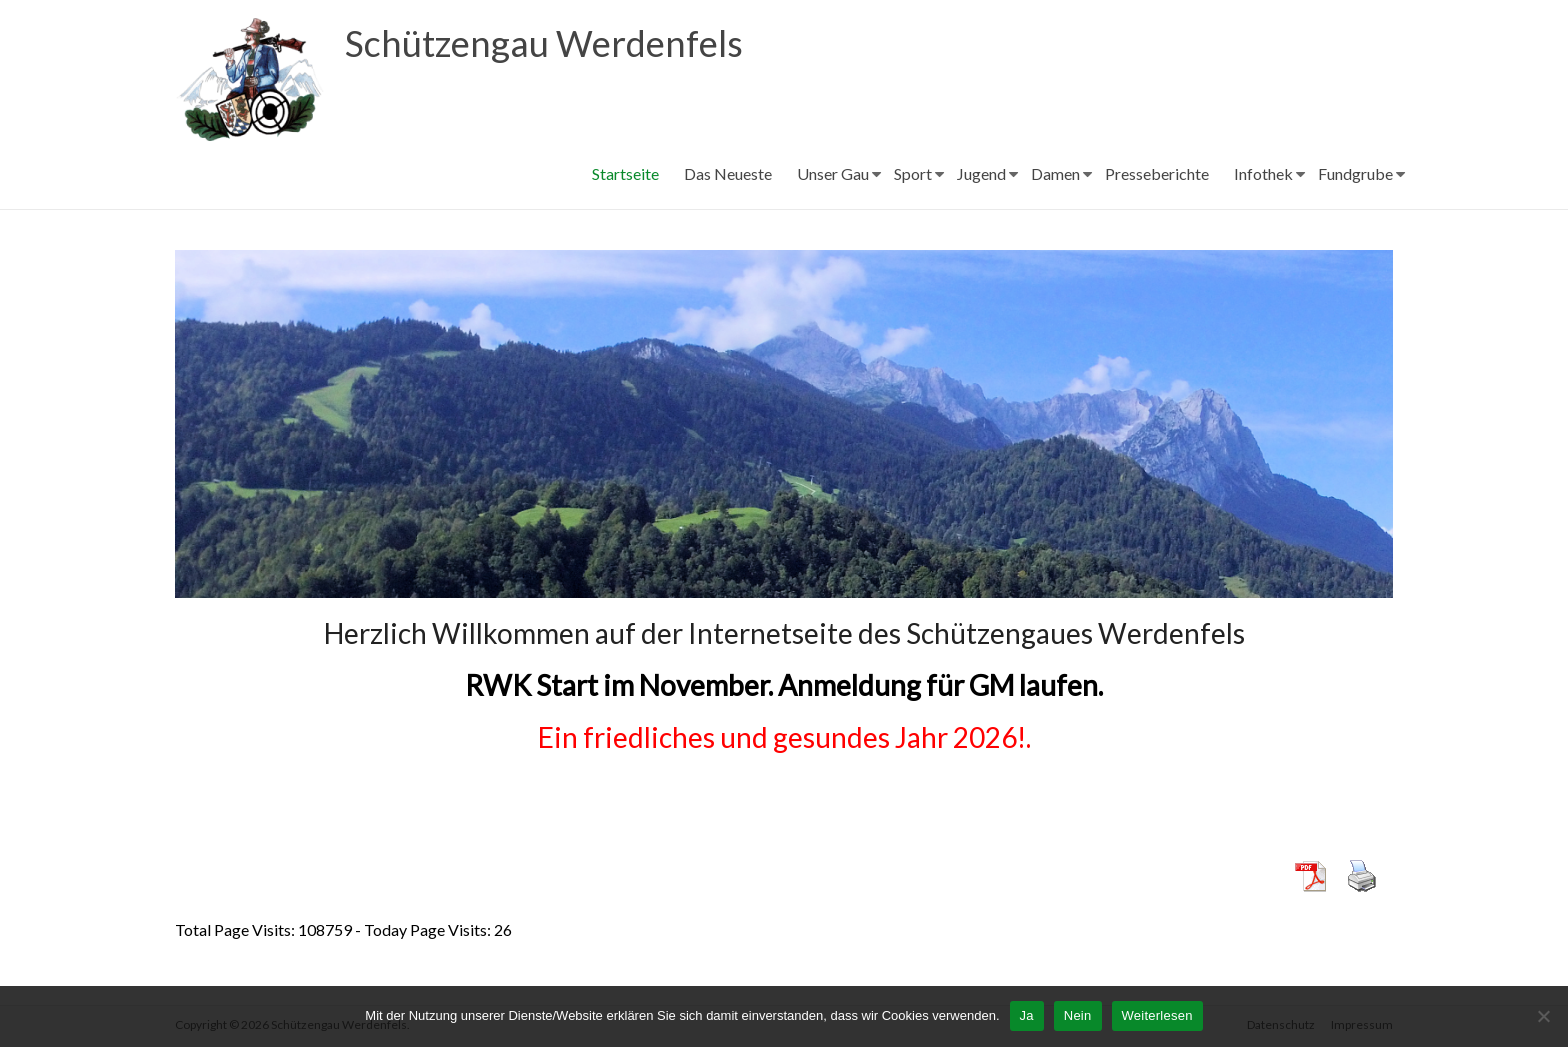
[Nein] (1543, 1016)
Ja (1027, 1015)
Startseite (625, 173)
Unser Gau (833, 173)
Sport (913, 173)
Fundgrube (1355, 173)
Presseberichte (1157, 173)
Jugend (981, 173)
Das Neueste (728, 173)
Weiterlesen (1157, 1015)
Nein (1078, 1015)
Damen (1055, 173)
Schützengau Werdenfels (544, 43)
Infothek (1263, 173)
